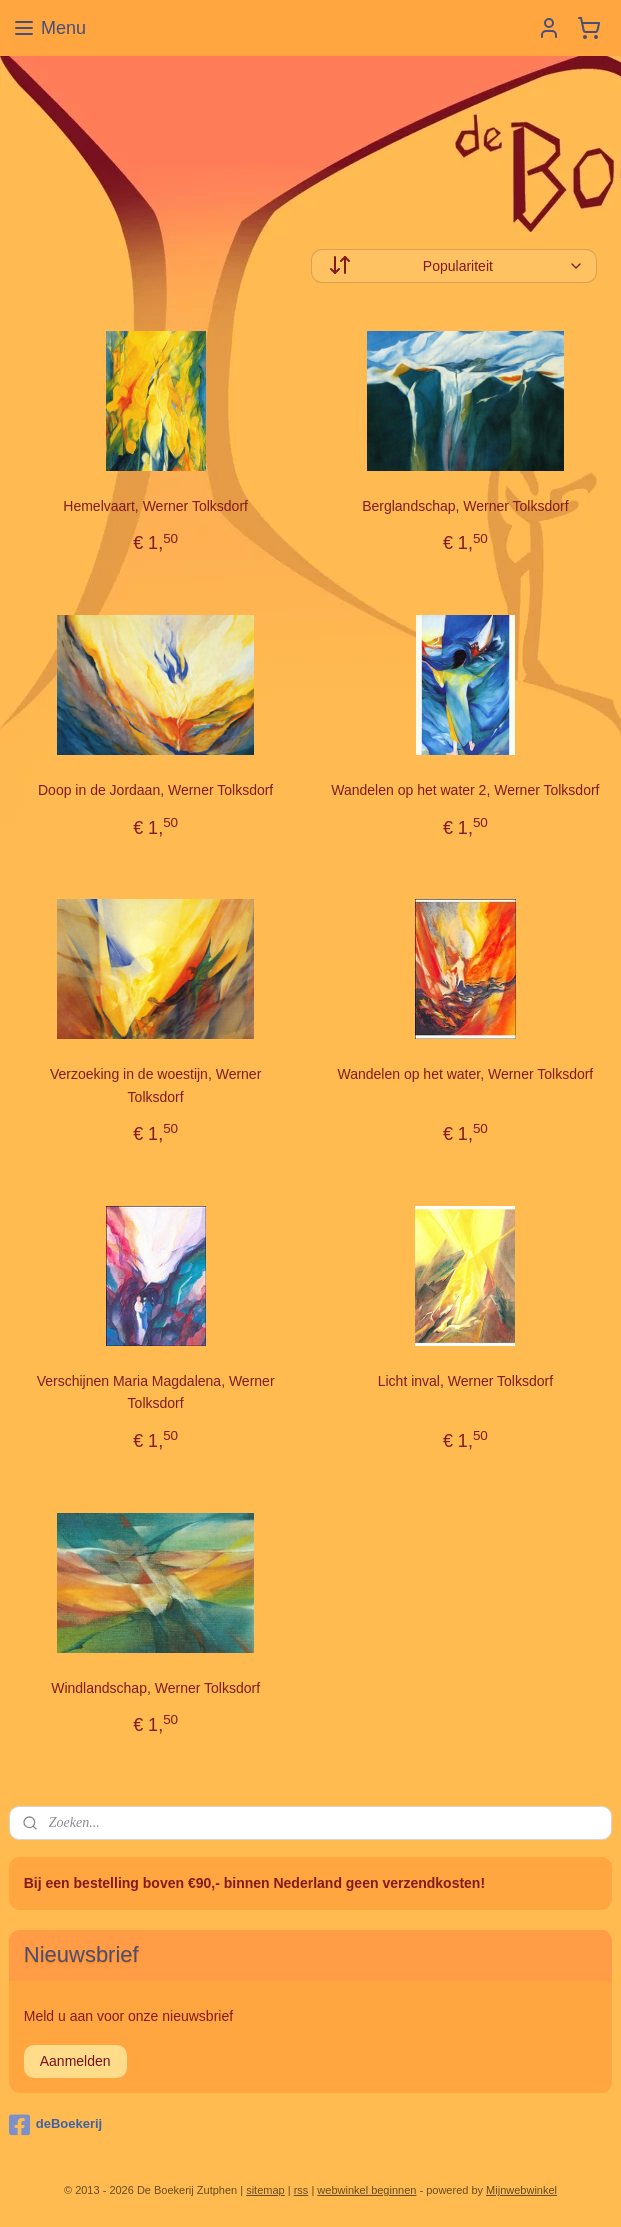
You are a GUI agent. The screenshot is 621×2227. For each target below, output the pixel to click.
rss (301, 2190)
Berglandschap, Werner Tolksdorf (465, 506)
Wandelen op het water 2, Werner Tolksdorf (465, 790)
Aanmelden (75, 2061)
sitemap (265, 2190)
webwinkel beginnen (366, 2190)
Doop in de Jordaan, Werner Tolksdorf (155, 790)
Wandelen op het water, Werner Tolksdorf (465, 1074)
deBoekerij (55, 2125)
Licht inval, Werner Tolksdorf (465, 1381)
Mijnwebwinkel (521, 2190)
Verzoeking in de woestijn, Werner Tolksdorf (155, 1085)
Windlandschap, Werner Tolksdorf (155, 1687)
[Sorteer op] (454, 266)
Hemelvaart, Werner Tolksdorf (155, 506)
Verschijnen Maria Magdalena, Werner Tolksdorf (156, 1392)
